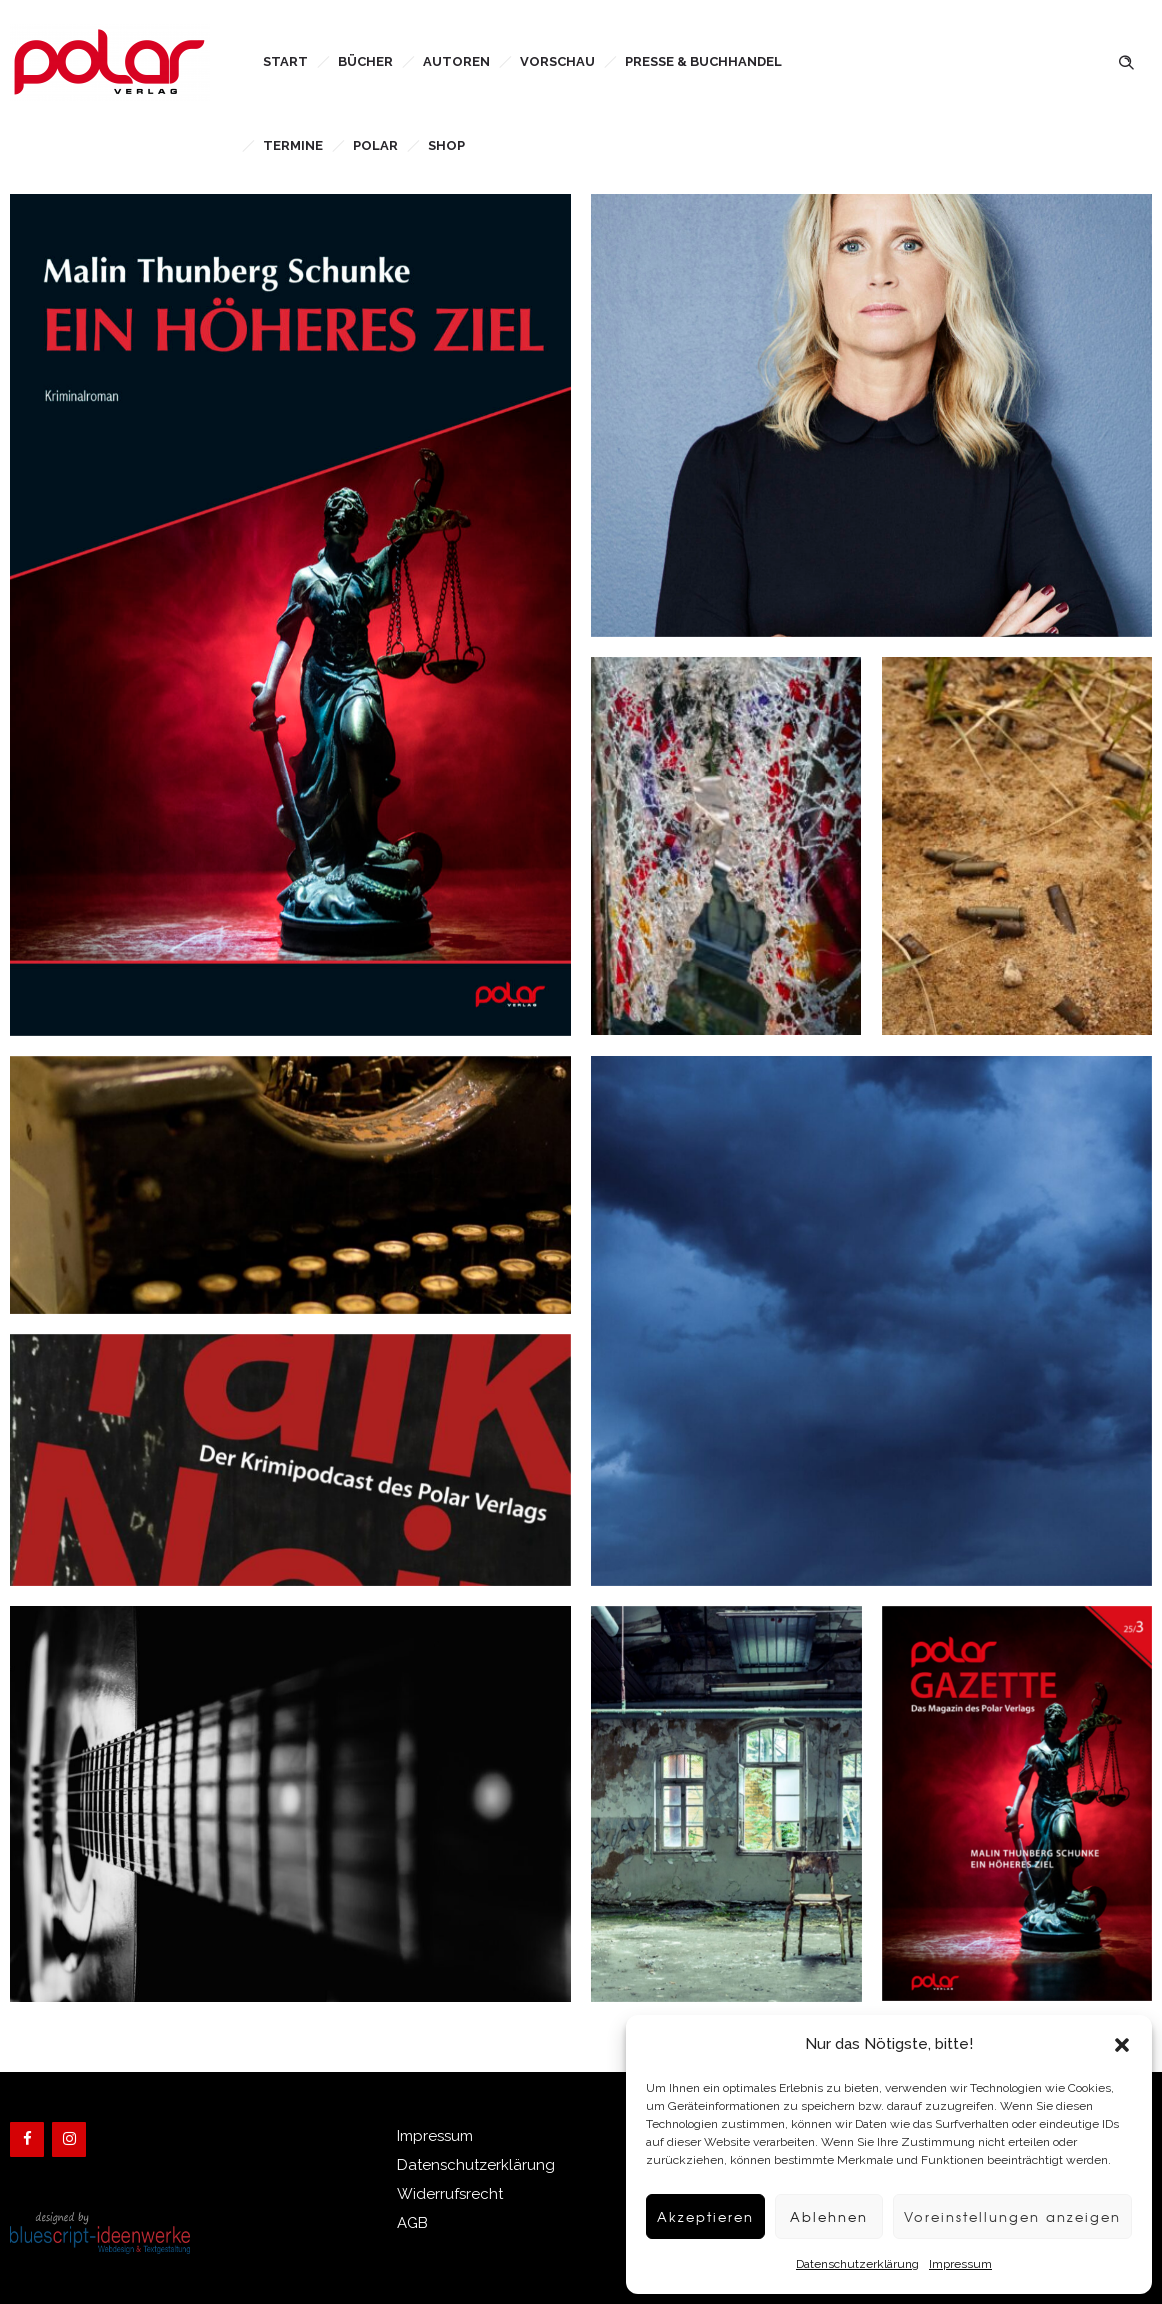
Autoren (456, 61)
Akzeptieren (673, 2217)
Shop (446, 145)
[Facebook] (27, 2139)
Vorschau (557, 61)
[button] (1122, 2045)
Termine (293, 145)
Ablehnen (803, 2217)
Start (285, 61)
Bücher (365, 61)
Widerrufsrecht (450, 2194)
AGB (412, 2223)
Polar (375, 145)
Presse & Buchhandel (703, 61)
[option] (726, 1804)
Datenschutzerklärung (838, 2264)
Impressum (941, 2264)
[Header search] (1126, 60)
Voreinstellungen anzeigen (1000, 2217)
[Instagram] (69, 2139)
